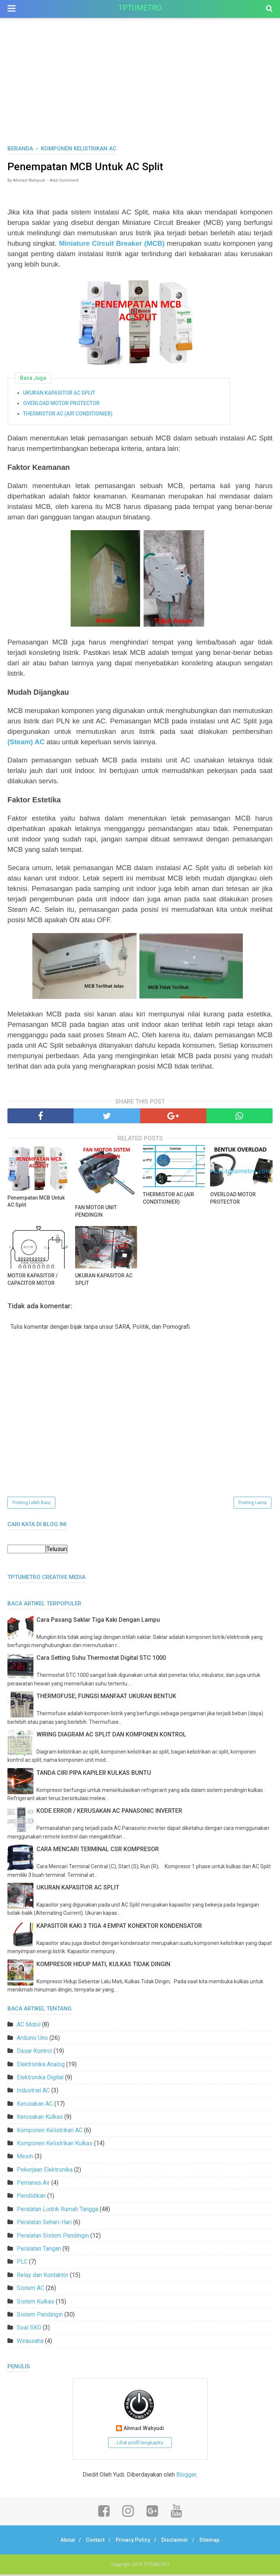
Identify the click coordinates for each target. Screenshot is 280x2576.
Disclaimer (177, 2541)
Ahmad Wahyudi (143, 2430)
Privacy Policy (133, 2541)
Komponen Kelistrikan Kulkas (55, 2144)
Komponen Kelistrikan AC (50, 2131)
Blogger (186, 2476)
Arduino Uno (32, 2038)
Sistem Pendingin (40, 2315)
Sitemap (215, 2541)
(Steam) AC (26, 742)
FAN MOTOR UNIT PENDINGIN (96, 1212)
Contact (92, 2541)
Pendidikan (31, 2197)
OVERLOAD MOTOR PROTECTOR (61, 404)
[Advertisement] (140, 89)
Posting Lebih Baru (31, 1503)
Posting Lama (252, 1503)
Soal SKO (29, 2329)
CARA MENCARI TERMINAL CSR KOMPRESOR (97, 1850)
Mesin (25, 2157)
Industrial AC (33, 2091)
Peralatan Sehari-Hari (44, 2223)
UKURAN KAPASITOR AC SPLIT (59, 394)
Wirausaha (30, 2342)
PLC (22, 2263)
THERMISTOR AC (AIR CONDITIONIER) (68, 414)
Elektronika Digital (40, 2078)
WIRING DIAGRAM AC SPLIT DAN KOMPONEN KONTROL (111, 1735)
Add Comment (64, 181)
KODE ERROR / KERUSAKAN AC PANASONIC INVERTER (109, 1812)
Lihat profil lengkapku (140, 2444)
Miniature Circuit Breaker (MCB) (111, 244)
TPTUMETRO (140, 7)
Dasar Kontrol (34, 2052)
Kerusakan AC (35, 2104)
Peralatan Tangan (39, 2250)
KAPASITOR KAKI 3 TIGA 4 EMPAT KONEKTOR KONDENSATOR (119, 1926)
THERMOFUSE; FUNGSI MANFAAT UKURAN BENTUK (106, 1697)
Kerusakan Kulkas (40, 2118)
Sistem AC (30, 2289)
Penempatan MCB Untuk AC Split (36, 1202)
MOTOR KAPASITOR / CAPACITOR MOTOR (32, 1280)
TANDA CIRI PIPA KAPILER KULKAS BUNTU (93, 1773)
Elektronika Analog (41, 2065)
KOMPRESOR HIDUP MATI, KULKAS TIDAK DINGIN (103, 1965)
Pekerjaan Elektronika (45, 2170)
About (62, 2541)
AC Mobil (29, 2025)
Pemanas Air (33, 2184)
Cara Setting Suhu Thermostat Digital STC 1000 (101, 1659)
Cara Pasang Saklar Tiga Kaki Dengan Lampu (98, 1620)
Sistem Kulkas (35, 2302)
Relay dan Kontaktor (42, 2276)
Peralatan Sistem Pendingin (53, 2236)
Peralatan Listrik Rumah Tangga (57, 2210)
